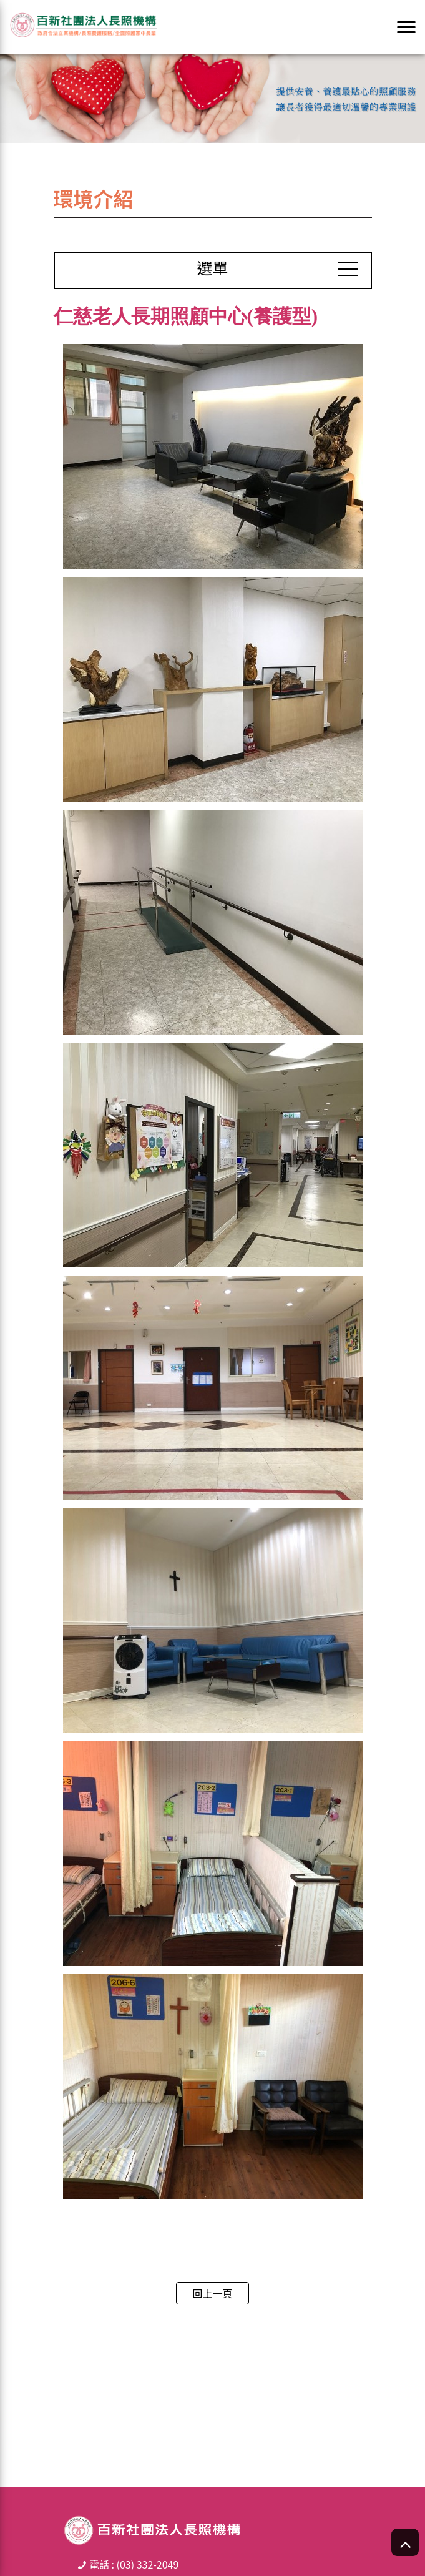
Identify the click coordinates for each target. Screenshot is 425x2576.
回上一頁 (212, 2293)
